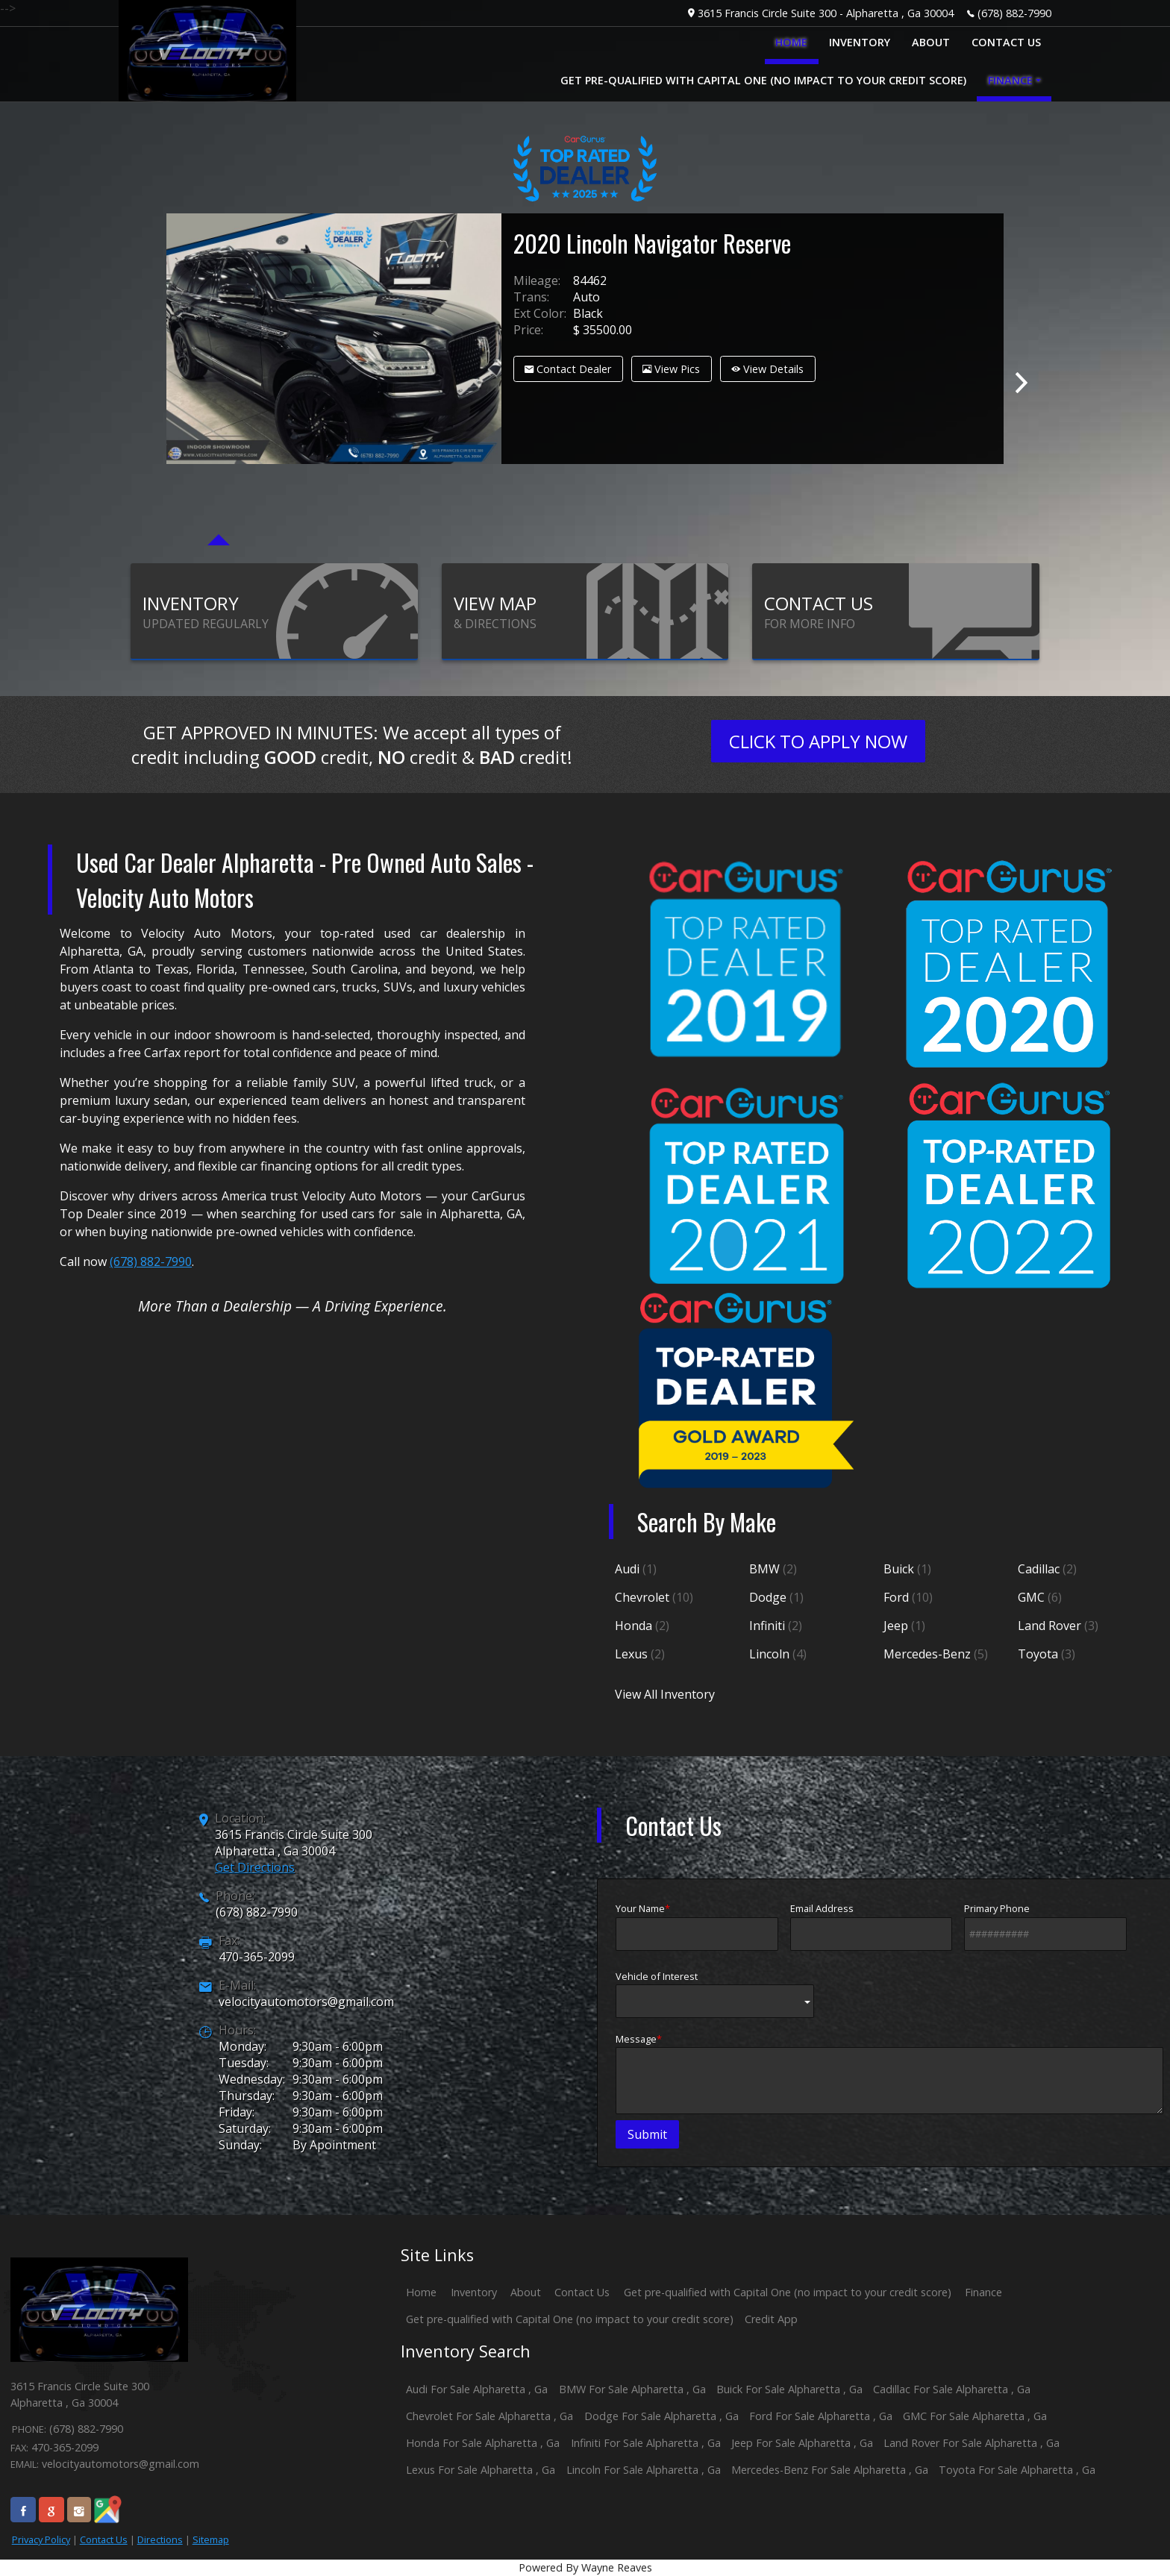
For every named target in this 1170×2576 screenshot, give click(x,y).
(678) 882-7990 (1014, 13)
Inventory (474, 2292)
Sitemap (211, 2539)
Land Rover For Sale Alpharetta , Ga (971, 2443)
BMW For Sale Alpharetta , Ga (632, 2389)
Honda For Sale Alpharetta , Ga (483, 2443)
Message (889, 2073)
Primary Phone (1045, 1926)
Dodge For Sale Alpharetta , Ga (661, 2416)
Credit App (771, 2319)
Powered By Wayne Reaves (585, 2567)
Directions (160, 2539)
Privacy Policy (41, 2539)
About (525, 2292)
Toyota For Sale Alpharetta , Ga (1017, 2470)
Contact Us (104, 2539)
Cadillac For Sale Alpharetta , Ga (951, 2389)
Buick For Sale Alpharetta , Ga (789, 2389)
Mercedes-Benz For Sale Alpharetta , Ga (829, 2470)
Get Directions (255, 1867)
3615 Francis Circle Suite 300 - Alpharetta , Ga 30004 (826, 13)
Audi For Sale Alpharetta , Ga (477, 2389)
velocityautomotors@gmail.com (306, 2001)
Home (421, 2292)
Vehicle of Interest (715, 1993)
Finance (983, 2292)
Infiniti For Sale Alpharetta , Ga (646, 2443)
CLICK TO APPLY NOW (818, 741)
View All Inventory (665, 1694)
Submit (647, 2134)
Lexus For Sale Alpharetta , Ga (480, 2470)
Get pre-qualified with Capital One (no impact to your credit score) (787, 2292)
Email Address (871, 1926)
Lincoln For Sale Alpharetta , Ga (643, 2470)
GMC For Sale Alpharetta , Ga (975, 2416)
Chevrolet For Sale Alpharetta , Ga (489, 2416)
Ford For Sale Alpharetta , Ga (820, 2416)
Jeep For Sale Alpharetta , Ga (802, 2443)
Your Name (697, 1926)
